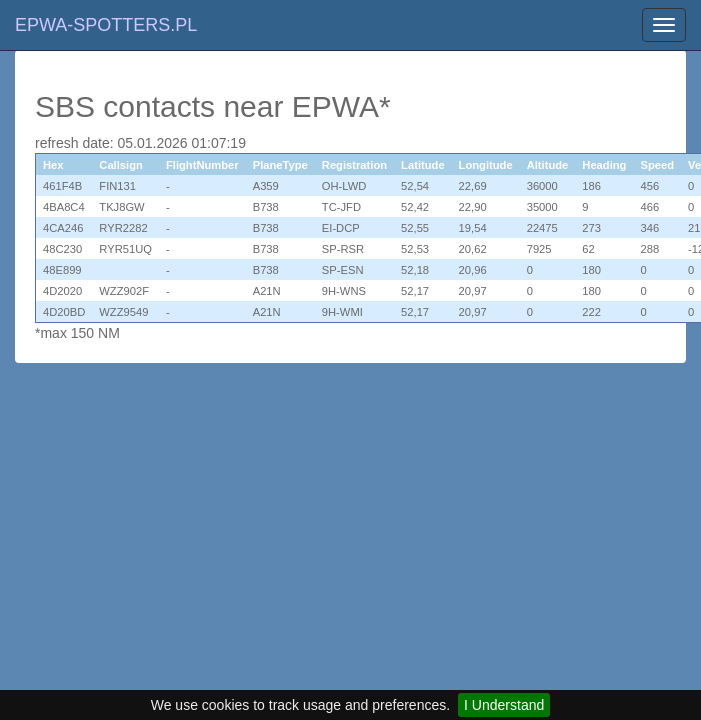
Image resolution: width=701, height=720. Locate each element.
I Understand (504, 705)
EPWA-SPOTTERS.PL (106, 25)
